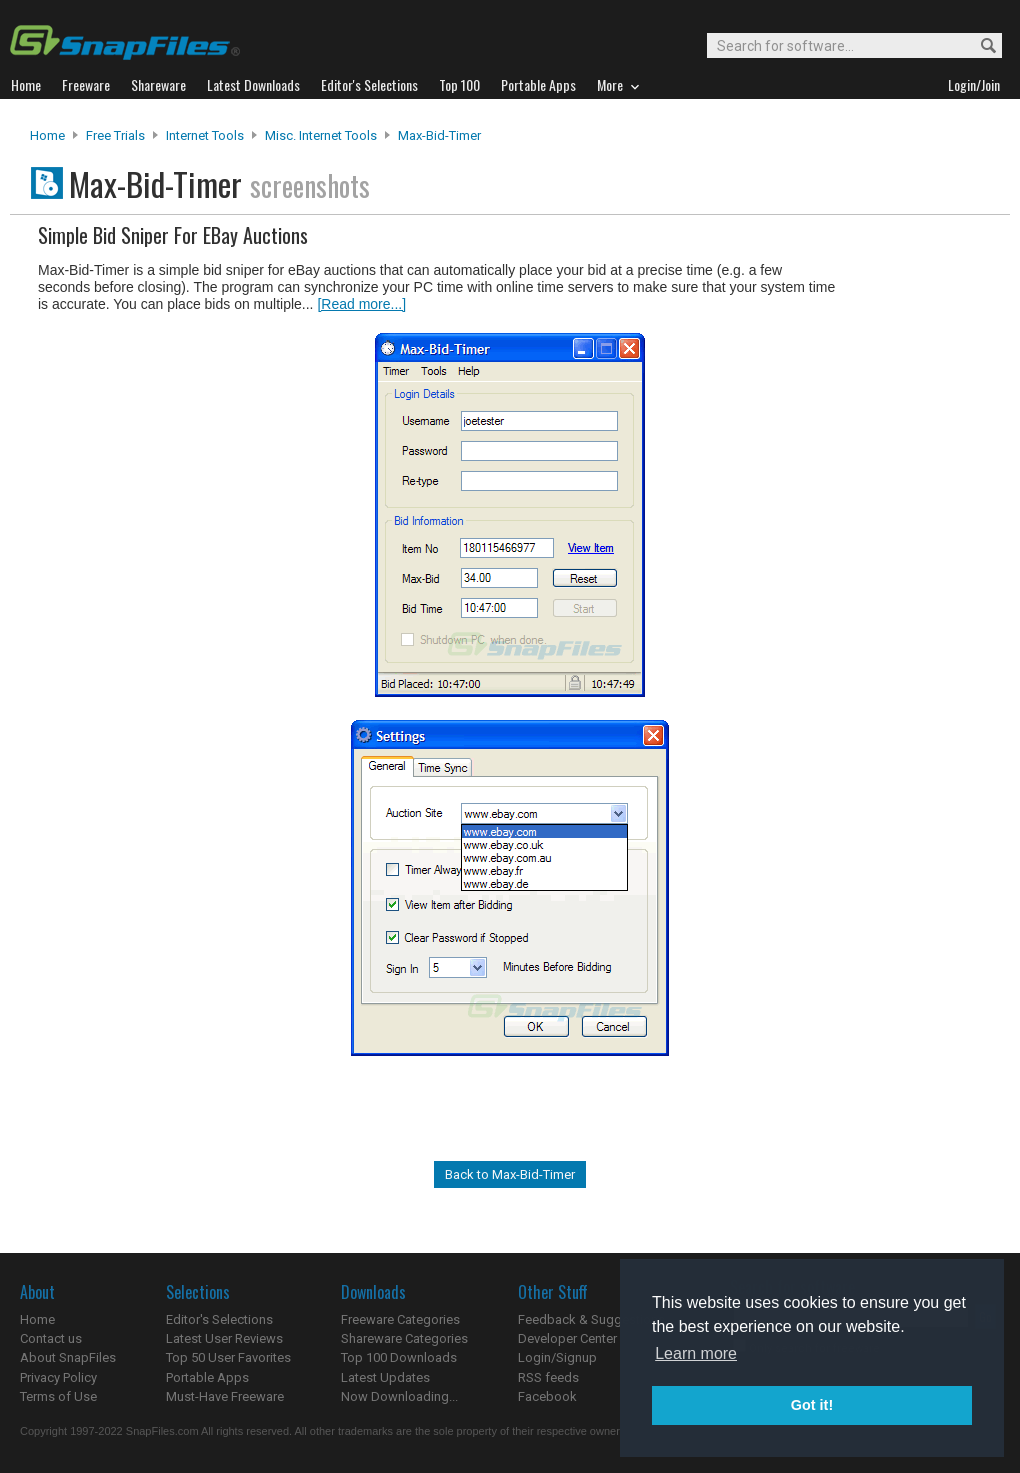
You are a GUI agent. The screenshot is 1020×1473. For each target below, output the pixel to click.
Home (47, 135)
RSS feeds (548, 1377)
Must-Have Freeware (225, 1396)
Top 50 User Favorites (228, 1357)
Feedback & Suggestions (591, 1319)
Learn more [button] (696, 1353)
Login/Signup (557, 1357)
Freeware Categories (400, 1319)
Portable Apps (207, 1377)
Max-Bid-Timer (439, 135)
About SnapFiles (68, 1357)
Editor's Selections (219, 1319)
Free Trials (115, 135)
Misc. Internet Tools (321, 135)
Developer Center (567, 1338)
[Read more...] (361, 304)
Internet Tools (205, 135)
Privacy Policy (58, 1377)
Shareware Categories (404, 1338)
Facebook (547, 1396)
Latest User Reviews (224, 1338)
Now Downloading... (399, 1396)
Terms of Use (58, 1396)
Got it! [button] (812, 1405)
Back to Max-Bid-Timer (510, 1174)
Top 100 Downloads (399, 1357)
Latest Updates (385, 1377)
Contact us (51, 1338)
